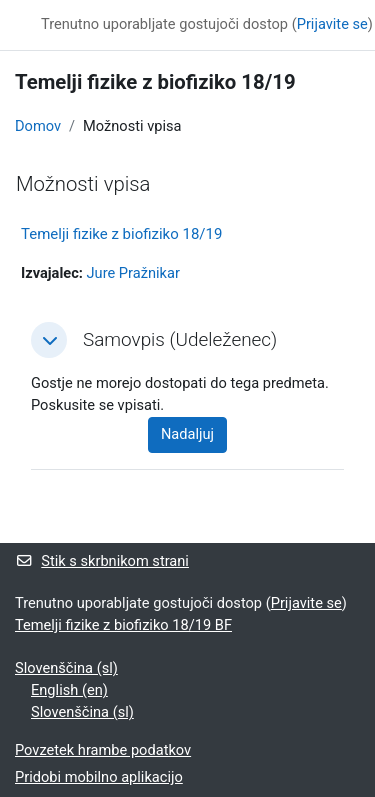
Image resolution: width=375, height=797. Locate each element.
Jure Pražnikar (133, 273)
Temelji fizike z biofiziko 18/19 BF (123, 625)
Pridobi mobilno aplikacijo (99, 777)
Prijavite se (332, 24)
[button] (49, 340)
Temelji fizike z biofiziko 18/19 (121, 234)
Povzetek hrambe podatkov (103, 750)
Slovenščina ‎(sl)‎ (66, 668)
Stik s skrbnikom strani (102, 561)
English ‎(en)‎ (69, 690)
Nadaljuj (187, 434)
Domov (38, 126)
